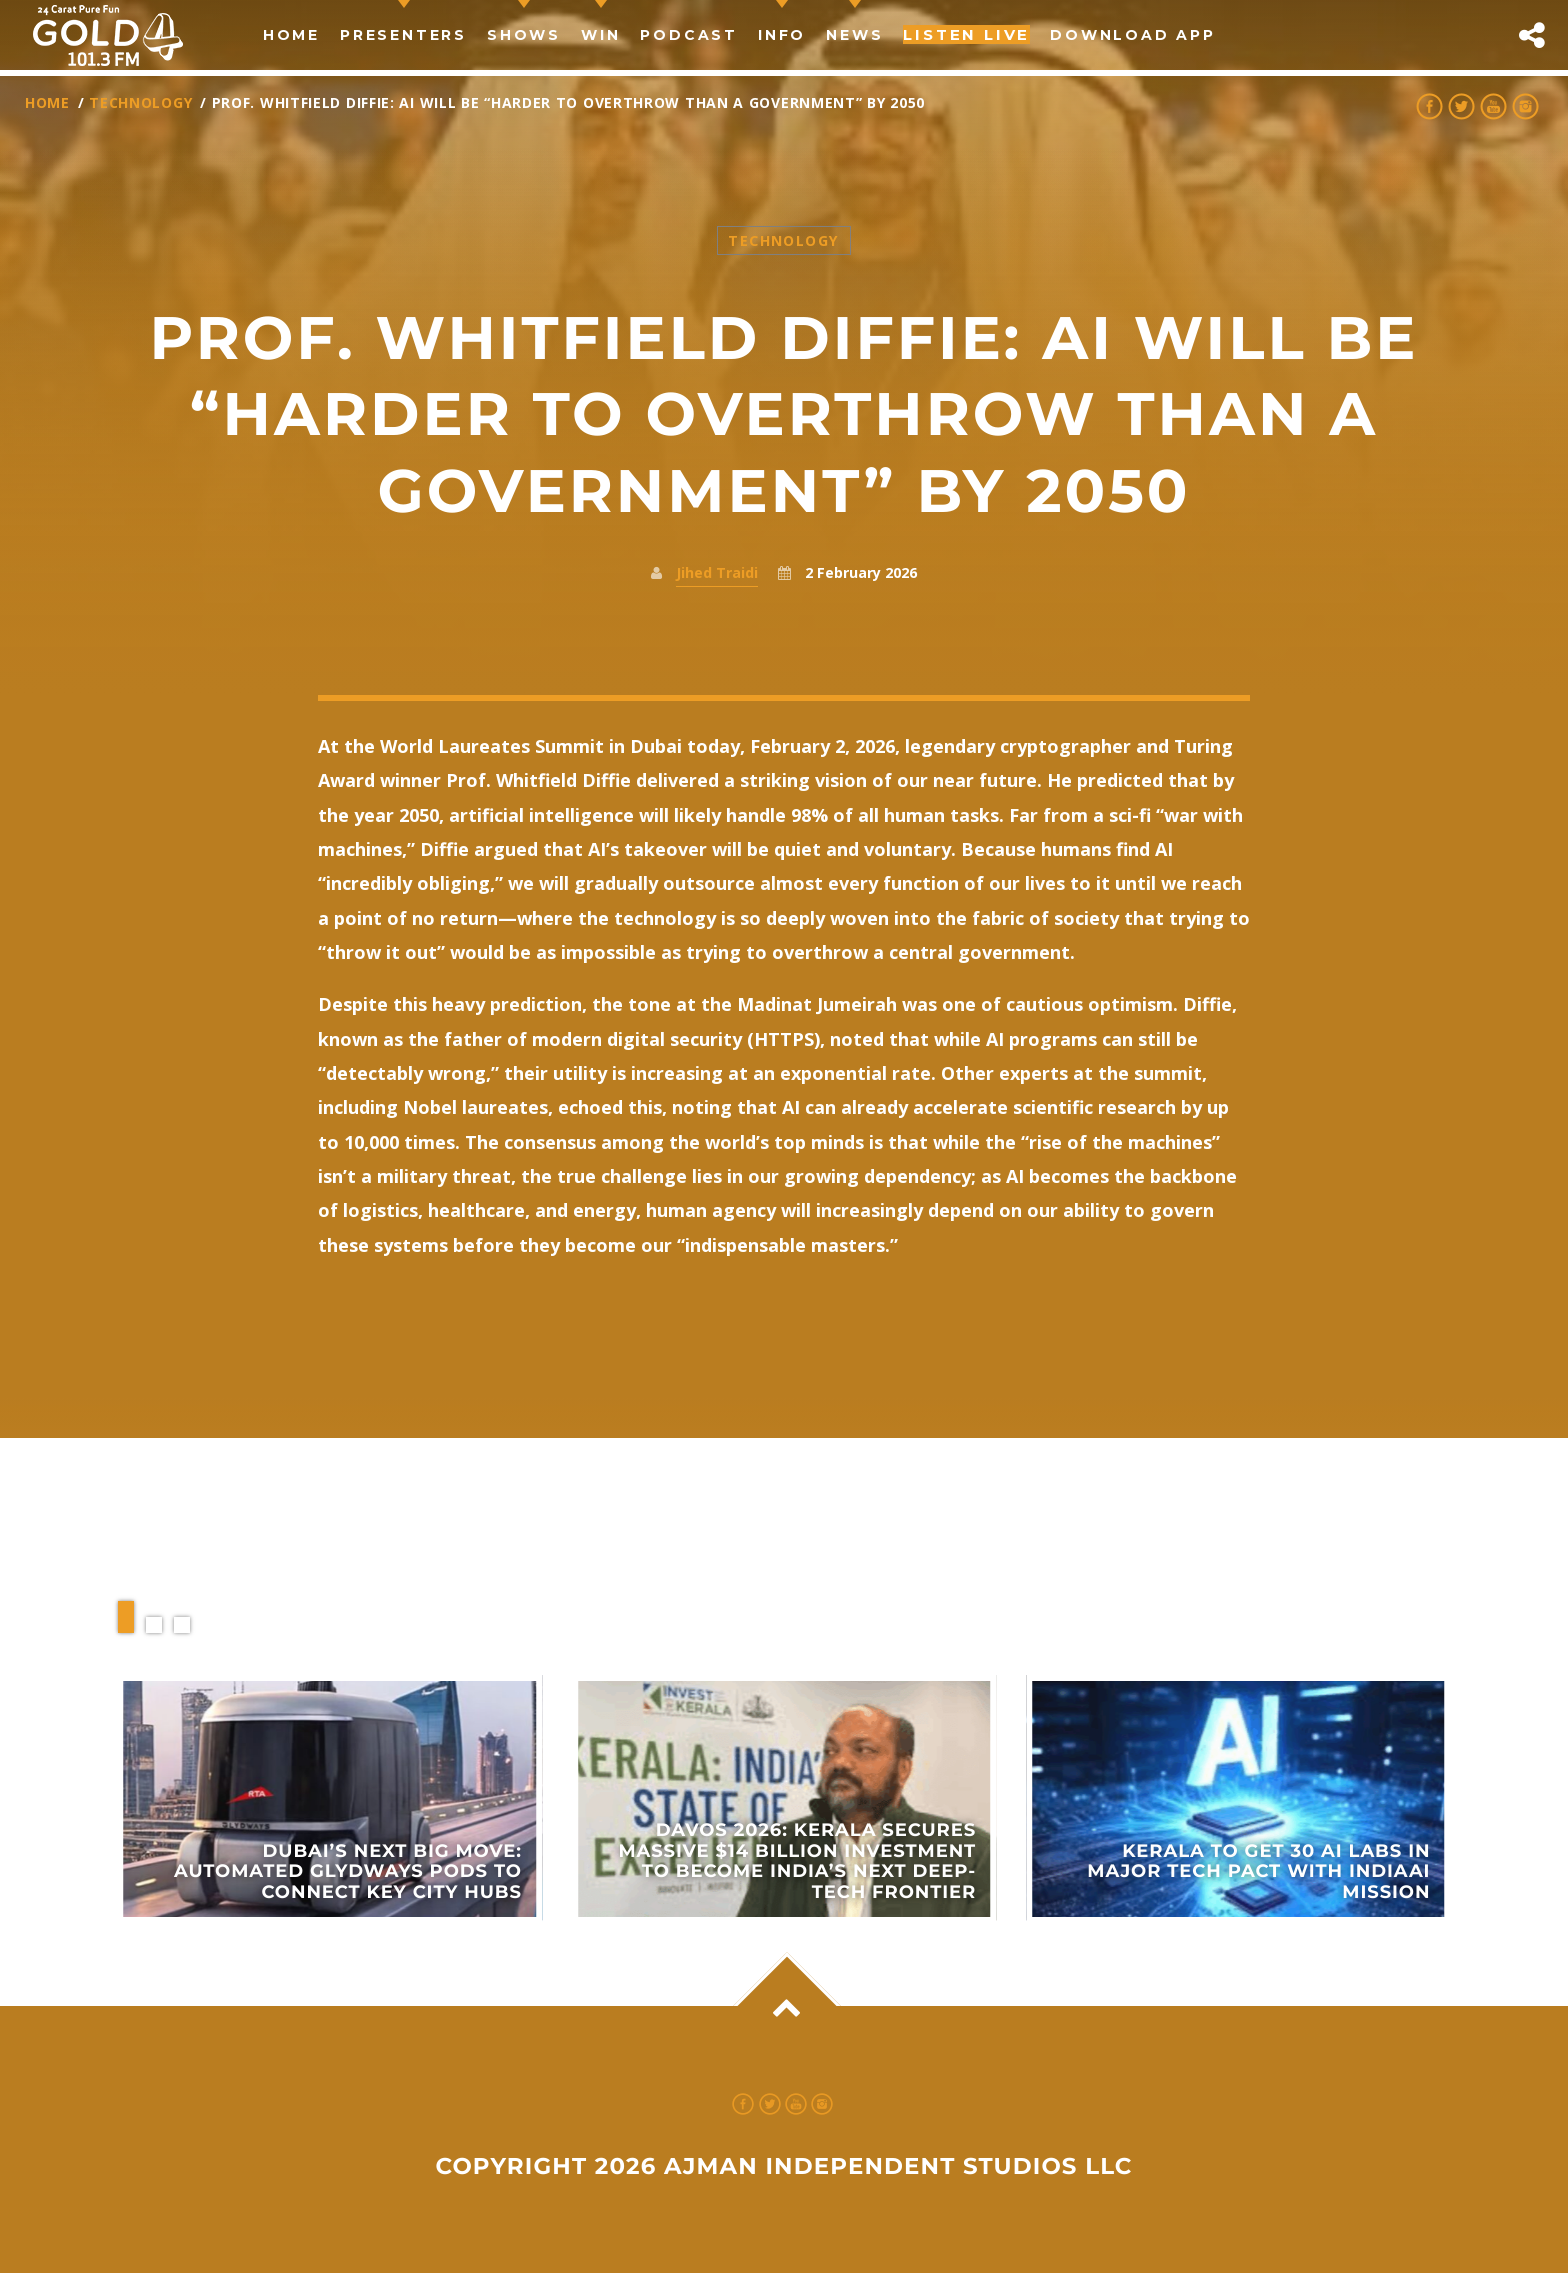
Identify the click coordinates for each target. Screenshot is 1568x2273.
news (854, 35)
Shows (524, 35)
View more (330, 1798)
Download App (1133, 35)
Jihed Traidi (717, 572)
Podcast (689, 35)
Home (291, 35)
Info (782, 35)
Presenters (403, 35)
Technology (140, 102)
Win (600, 35)
